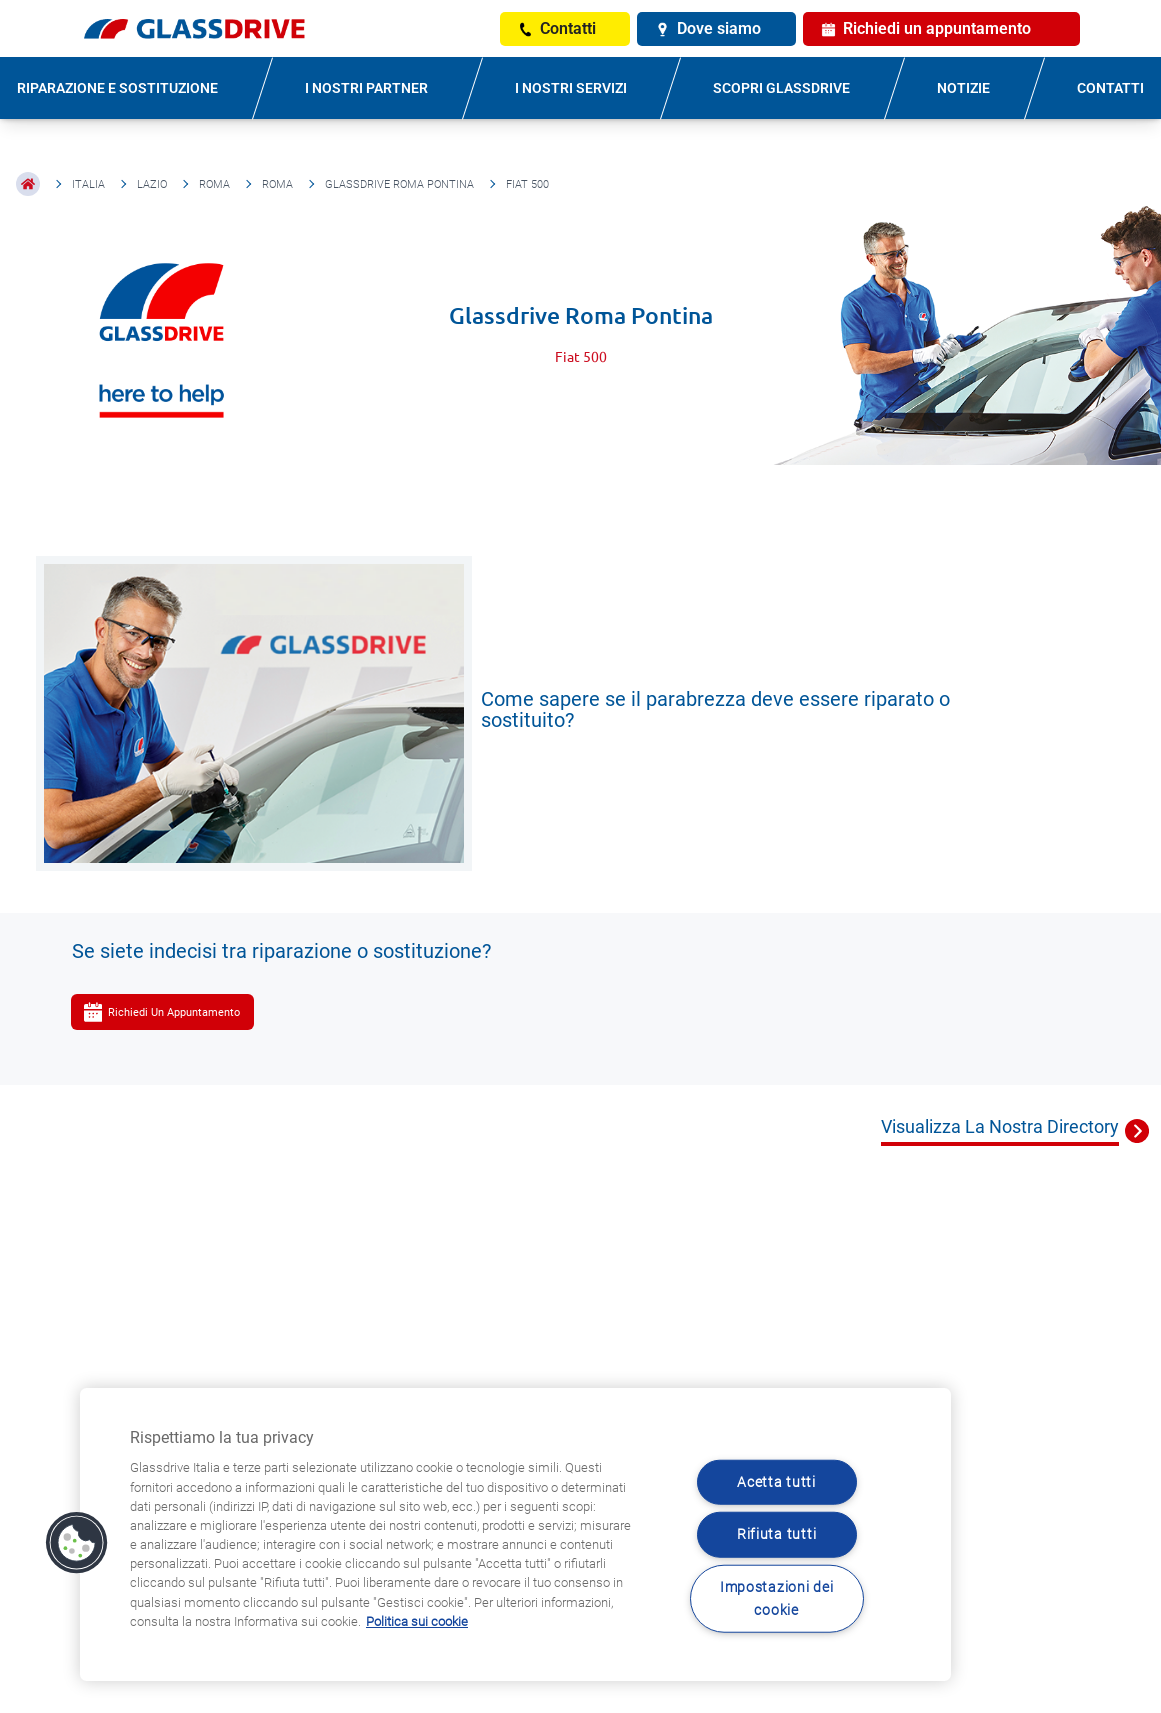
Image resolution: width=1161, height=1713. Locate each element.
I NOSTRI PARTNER (366, 88)
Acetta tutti (776, 1482)
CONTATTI (1110, 88)
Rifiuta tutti (776, 1534)
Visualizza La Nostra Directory (1000, 1126)
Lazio (152, 184)
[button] (77, 1543)
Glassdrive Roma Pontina (399, 184)
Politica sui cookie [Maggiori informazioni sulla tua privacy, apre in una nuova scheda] (417, 1621)
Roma (214, 184)
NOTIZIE (963, 88)
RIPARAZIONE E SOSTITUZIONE (117, 88)
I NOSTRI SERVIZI (571, 88)
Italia (88, 184)
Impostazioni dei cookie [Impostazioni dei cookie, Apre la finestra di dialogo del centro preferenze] (777, 1598)
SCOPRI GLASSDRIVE (781, 88)
